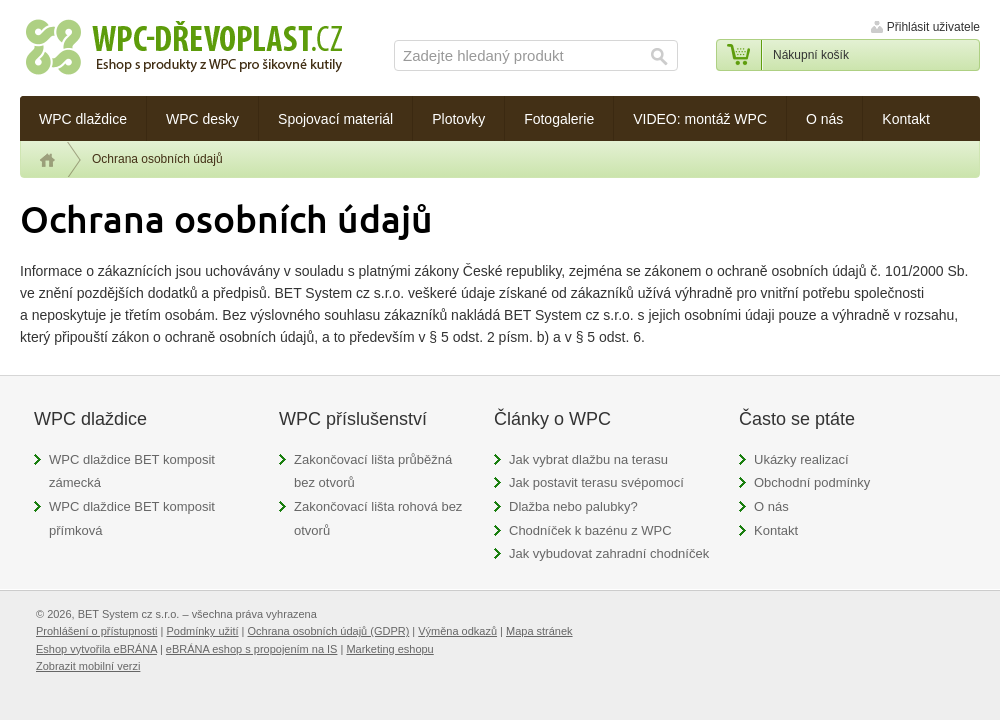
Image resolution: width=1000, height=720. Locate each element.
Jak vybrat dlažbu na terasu (588, 459)
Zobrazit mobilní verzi (88, 666)
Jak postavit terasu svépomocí (596, 482)
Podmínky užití (202, 631)
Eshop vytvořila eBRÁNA (96, 649)
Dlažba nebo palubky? (573, 506)
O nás (771, 506)
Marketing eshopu (389, 649)
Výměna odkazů (457, 631)
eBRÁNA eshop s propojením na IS (252, 649)
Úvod (47, 160)
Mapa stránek (539, 631)
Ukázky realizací (801, 459)
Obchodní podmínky (812, 482)
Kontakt (776, 530)
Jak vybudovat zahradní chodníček (609, 553)
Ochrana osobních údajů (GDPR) (329, 631)
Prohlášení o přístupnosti (97, 631)
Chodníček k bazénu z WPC (590, 530)
